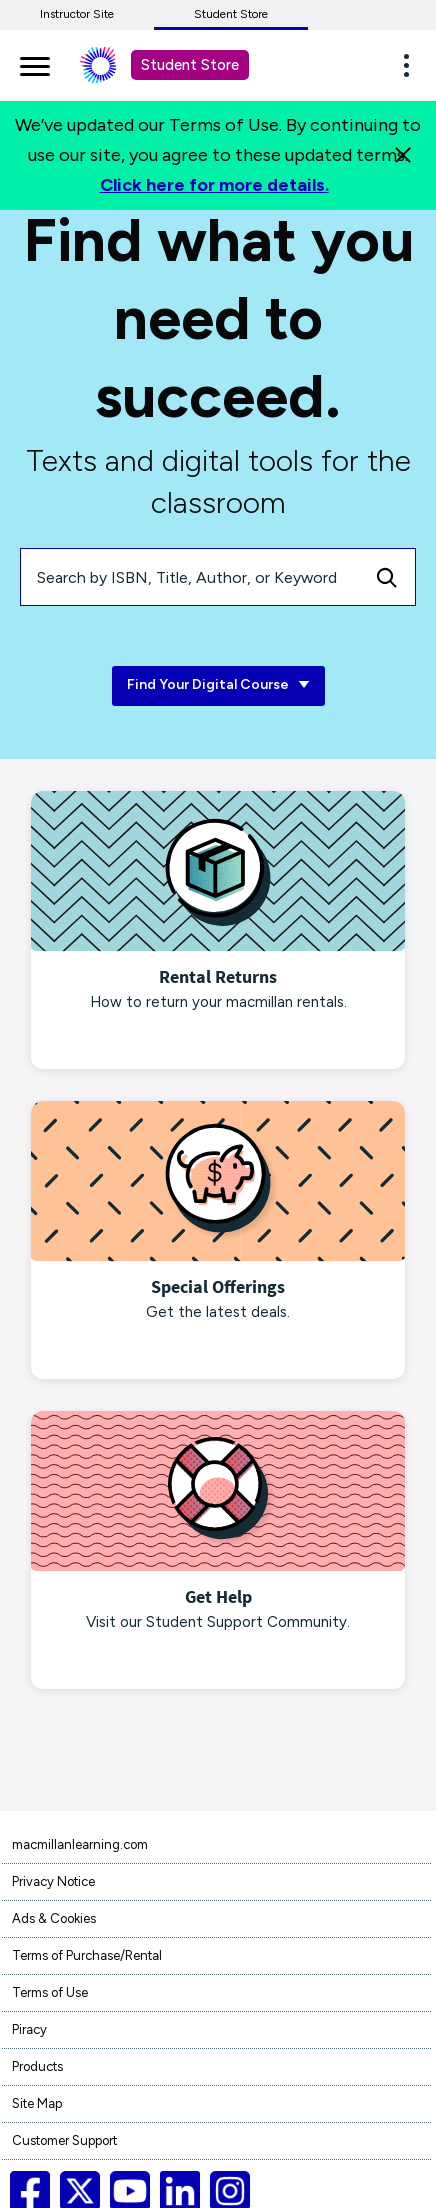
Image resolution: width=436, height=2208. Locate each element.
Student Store (231, 14)
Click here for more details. (214, 185)
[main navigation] (35, 63)
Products (37, 2066)
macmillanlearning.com (80, 1844)
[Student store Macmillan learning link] (113, 65)
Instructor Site (77, 14)
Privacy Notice (53, 1881)
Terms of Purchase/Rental (87, 1955)
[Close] (403, 155)
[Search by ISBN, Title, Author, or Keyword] (190, 577)
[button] (412, 65)
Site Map (37, 2103)
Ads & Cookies (54, 1918)
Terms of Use (50, 1992)
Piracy (29, 2029)
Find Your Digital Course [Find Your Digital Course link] (218, 685)
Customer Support (64, 2140)
